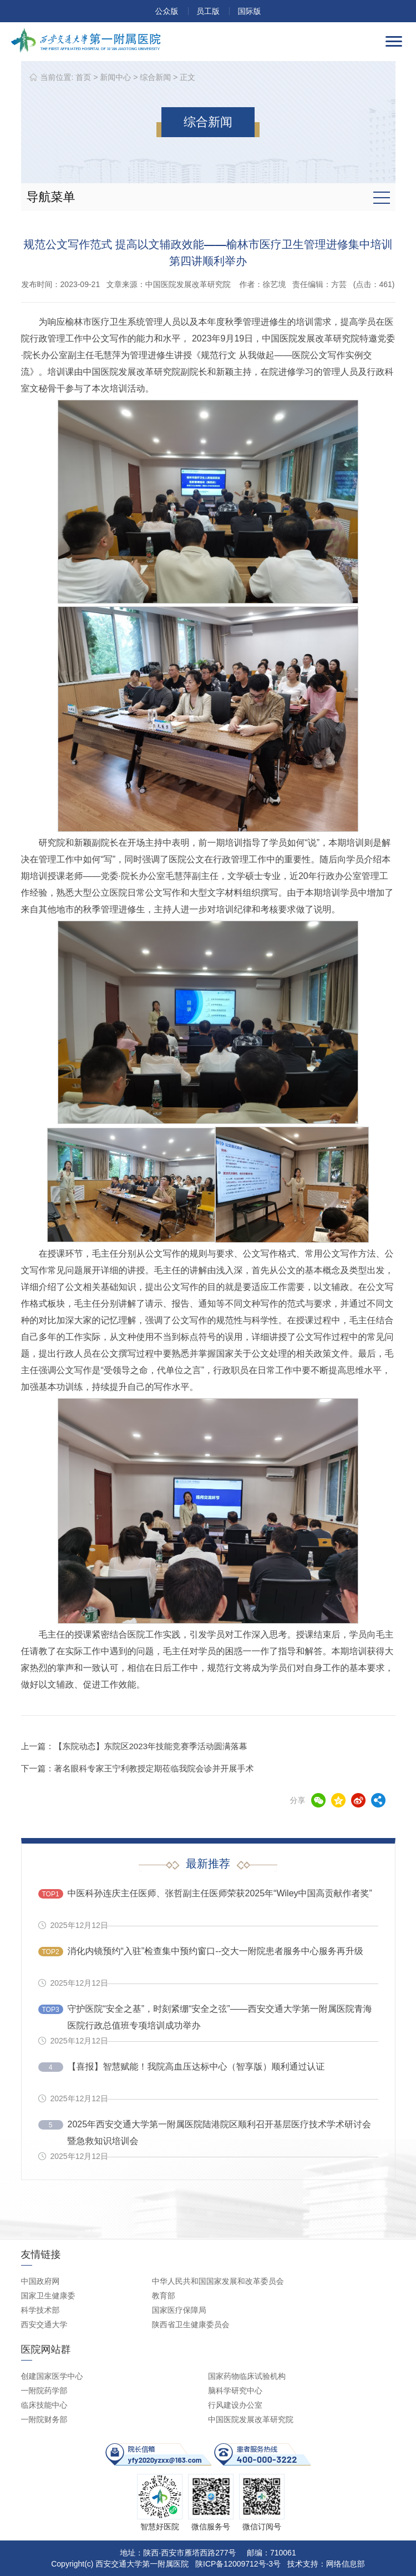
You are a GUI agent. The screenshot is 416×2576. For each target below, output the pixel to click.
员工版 (208, 11)
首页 (83, 77)
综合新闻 (155, 77)
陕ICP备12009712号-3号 (238, 2563)
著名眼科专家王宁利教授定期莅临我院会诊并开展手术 (154, 1768)
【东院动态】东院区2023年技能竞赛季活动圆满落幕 (150, 1746)
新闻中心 (115, 77)
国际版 (249, 11)
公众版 (167, 11)
